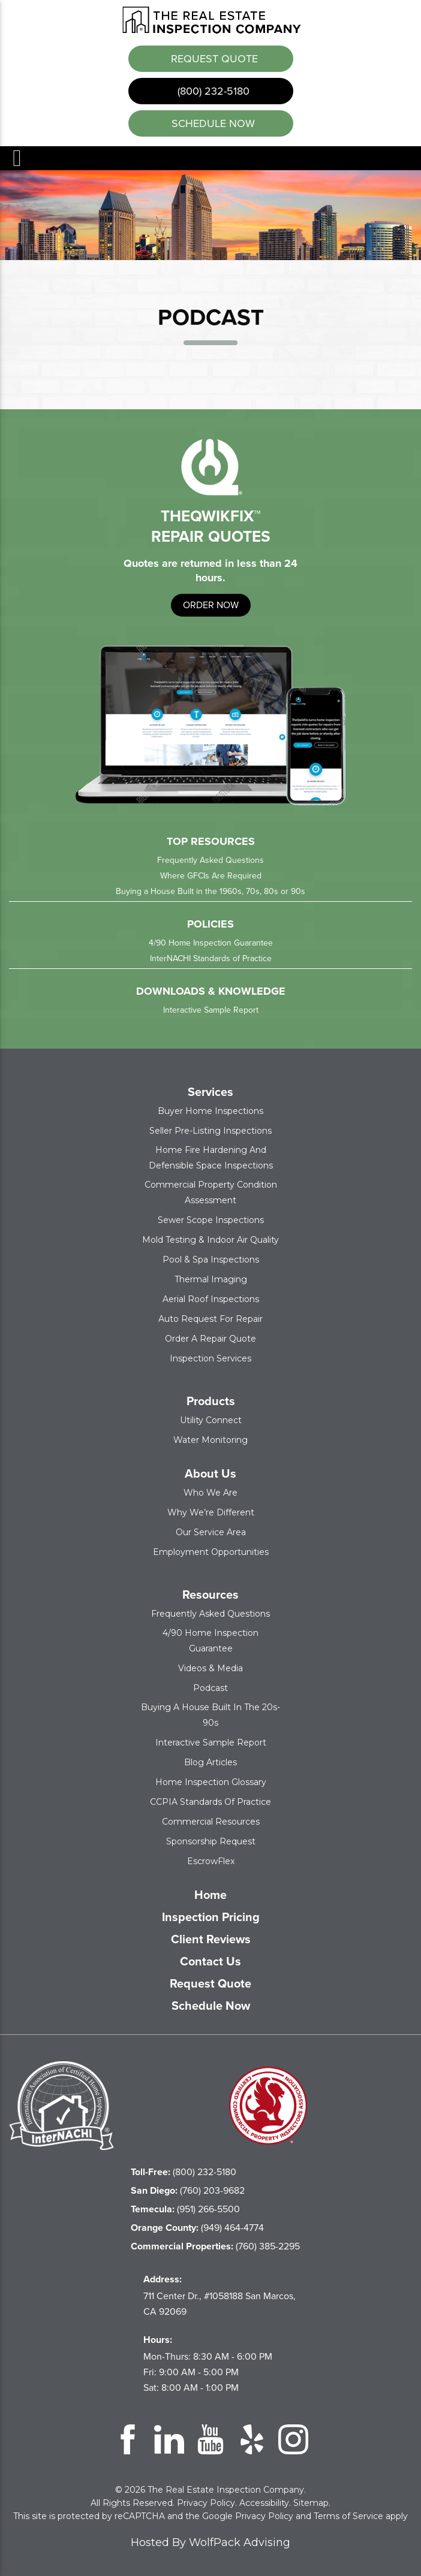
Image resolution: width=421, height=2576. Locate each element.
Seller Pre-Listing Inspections (210, 1129)
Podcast (210, 1686)
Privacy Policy (206, 2501)
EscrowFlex (210, 1860)
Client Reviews (211, 1938)
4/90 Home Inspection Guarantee (211, 941)
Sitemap (311, 2501)
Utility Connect (211, 1419)
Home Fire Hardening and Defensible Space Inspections (211, 1156)
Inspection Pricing (211, 1915)
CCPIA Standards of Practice (210, 1800)
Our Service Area (211, 1531)
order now (211, 604)
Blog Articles (210, 1761)
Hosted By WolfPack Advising (210, 2541)
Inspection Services (210, 1357)
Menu (16, 157)
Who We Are (210, 1491)
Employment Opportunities (211, 1550)
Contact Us (210, 1960)
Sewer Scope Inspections (211, 1218)
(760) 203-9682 (188, 2189)
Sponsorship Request (210, 1840)
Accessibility (264, 2501)
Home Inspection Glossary (210, 1780)
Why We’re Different (210, 1511)
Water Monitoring (210, 1438)
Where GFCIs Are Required (210, 874)
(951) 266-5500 (185, 2208)
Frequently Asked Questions (210, 859)
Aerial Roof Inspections (211, 1297)
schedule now (212, 122)
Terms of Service (348, 2514)
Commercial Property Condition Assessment (211, 1191)
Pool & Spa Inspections (211, 1258)
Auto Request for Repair (210, 1317)
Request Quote (213, 57)
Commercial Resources (211, 1820)
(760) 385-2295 (215, 2245)
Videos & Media (210, 1667)
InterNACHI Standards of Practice (211, 957)
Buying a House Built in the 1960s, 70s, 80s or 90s (210, 890)
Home (210, 1893)
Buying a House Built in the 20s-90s (210, 1714)
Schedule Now (211, 2004)
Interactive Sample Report (210, 1008)
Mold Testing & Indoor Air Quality (210, 1238)
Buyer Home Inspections (210, 1109)
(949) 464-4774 (197, 2226)
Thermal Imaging (211, 1278)
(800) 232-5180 (212, 90)
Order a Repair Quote (210, 1337)
